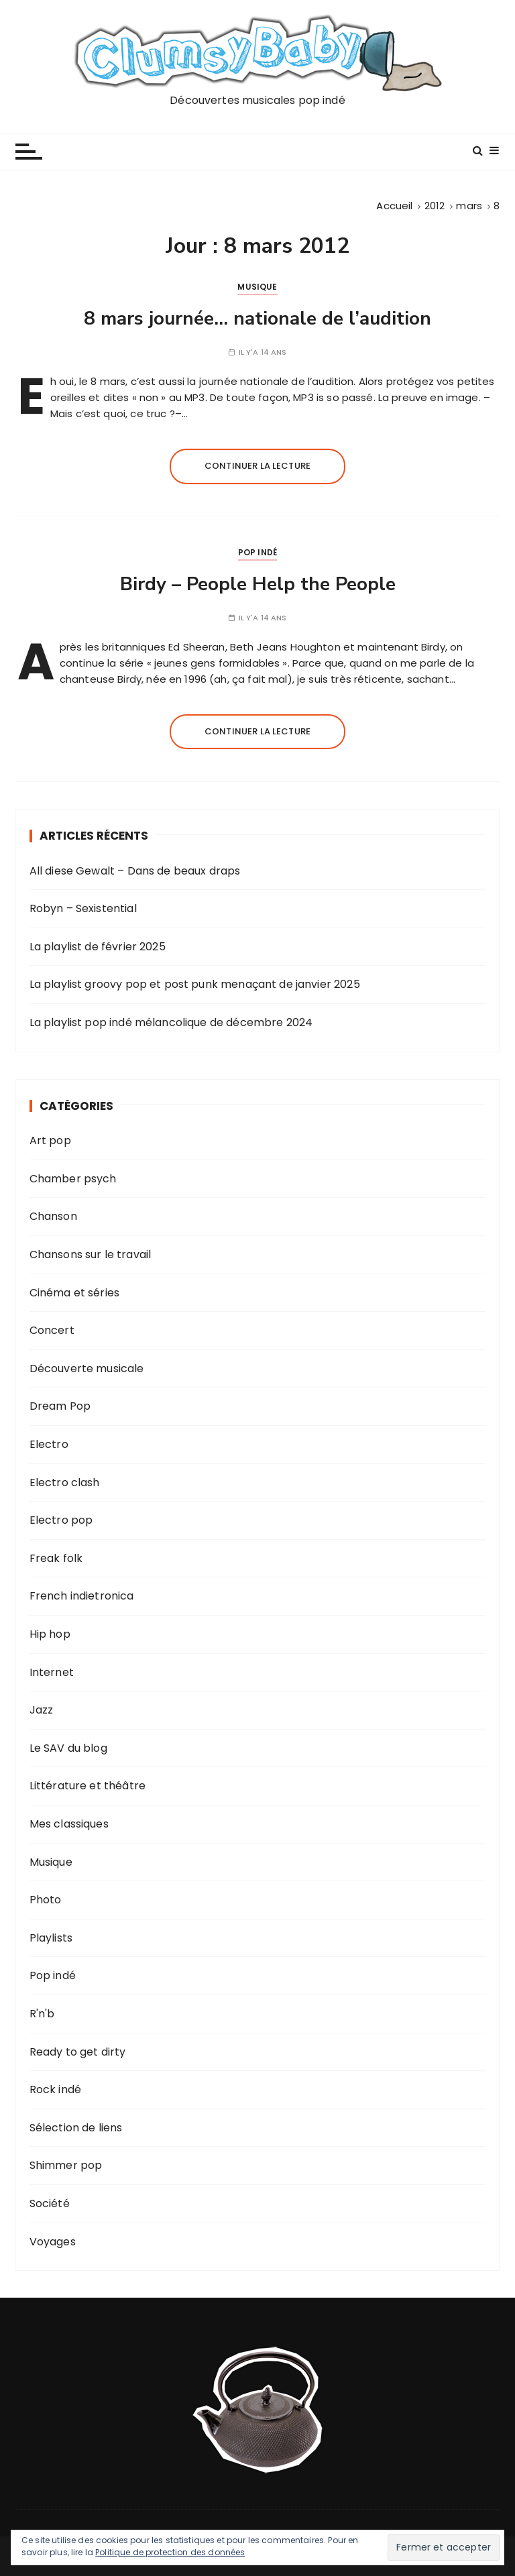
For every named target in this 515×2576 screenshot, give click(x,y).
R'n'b (42, 2013)
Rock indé (55, 2089)
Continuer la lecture (257, 465)
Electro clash (65, 1482)
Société (50, 2203)
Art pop (50, 1140)
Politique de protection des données (170, 2552)
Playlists (51, 1938)
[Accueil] (394, 206)
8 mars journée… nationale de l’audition (257, 318)
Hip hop (50, 1634)
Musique (257, 286)
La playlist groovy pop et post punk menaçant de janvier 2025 (195, 984)
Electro (49, 1444)
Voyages (53, 2241)
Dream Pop (60, 1406)
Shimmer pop (66, 2165)
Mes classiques (69, 1824)
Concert (52, 1330)
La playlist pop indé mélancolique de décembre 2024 (171, 1022)
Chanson (53, 1216)
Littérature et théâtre (88, 1785)
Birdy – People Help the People (258, 584)
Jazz (42, 1710)
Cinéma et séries (74, 1292)
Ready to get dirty (78, 2052)
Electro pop (61, 1520)
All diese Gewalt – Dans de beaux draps (135, 871)
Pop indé (257, 552)
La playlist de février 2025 (98, 946)
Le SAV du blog (68, 1748)
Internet (52, 1672)
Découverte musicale (87, 1368)
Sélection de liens (76, 2127)
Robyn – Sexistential (83, 908)
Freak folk (56, 1558)
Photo (46, 1899)
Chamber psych (73, 1178)
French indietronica (82, 1596)
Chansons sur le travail (90, 1254)
